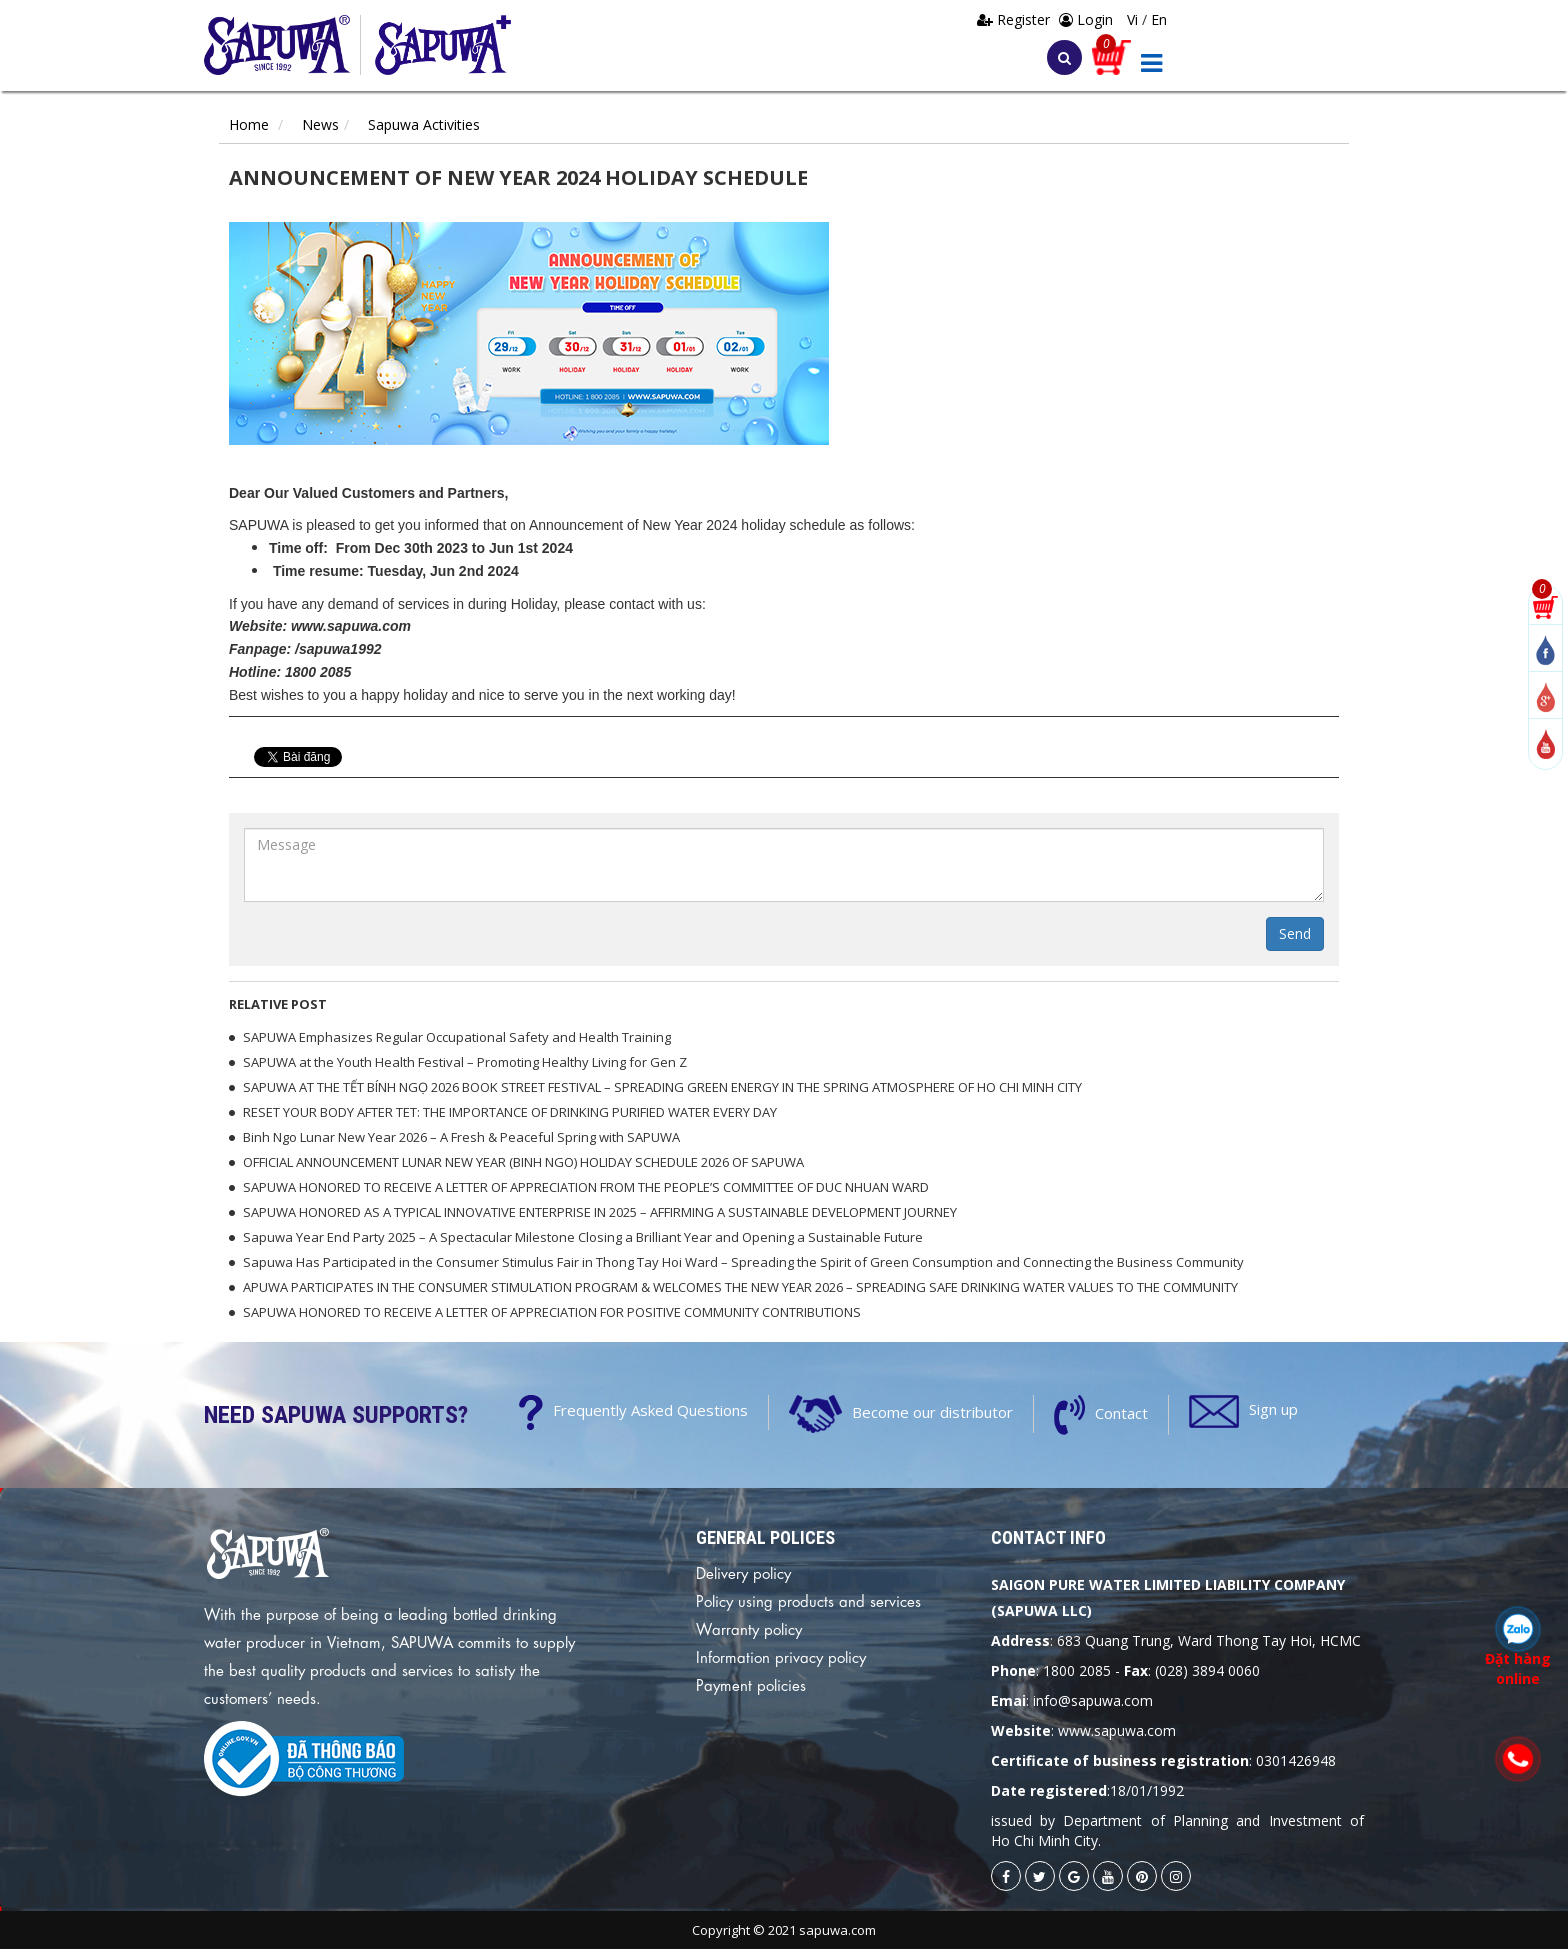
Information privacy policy (781, 1656)
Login (1086, 19)
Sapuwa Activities (424, 124)
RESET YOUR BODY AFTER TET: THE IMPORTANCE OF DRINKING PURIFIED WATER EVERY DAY (510, 1112)
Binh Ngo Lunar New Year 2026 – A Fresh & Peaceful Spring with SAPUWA (461, 1137)
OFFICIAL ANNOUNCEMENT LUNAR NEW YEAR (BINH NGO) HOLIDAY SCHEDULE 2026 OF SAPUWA (523, 1162)
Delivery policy (743, 1572)
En (1159, 19)
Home (249, 124)
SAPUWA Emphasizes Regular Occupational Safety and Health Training (457, 1037)
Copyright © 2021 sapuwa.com (784, 1930)
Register (1015, 19)
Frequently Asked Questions (650, 1410)
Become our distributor (932, 1411)
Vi (1134, 19)
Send (1295, 933)
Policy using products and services (808, 1600)
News (320, 124)
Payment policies (751, 1684)
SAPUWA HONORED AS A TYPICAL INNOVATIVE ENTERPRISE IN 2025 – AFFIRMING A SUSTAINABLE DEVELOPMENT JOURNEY (600, 1212)
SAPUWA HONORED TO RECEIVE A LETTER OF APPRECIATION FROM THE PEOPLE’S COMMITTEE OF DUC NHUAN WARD (586, 1187)
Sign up (1273, 1409)
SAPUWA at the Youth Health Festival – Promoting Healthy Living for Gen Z (465, 1062)
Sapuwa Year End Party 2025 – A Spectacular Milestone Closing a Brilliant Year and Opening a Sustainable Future (583, 1237)
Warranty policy (749, 1628)
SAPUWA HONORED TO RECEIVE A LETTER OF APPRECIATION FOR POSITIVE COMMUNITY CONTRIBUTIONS (552, 1312)
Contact (1121, 1412)
